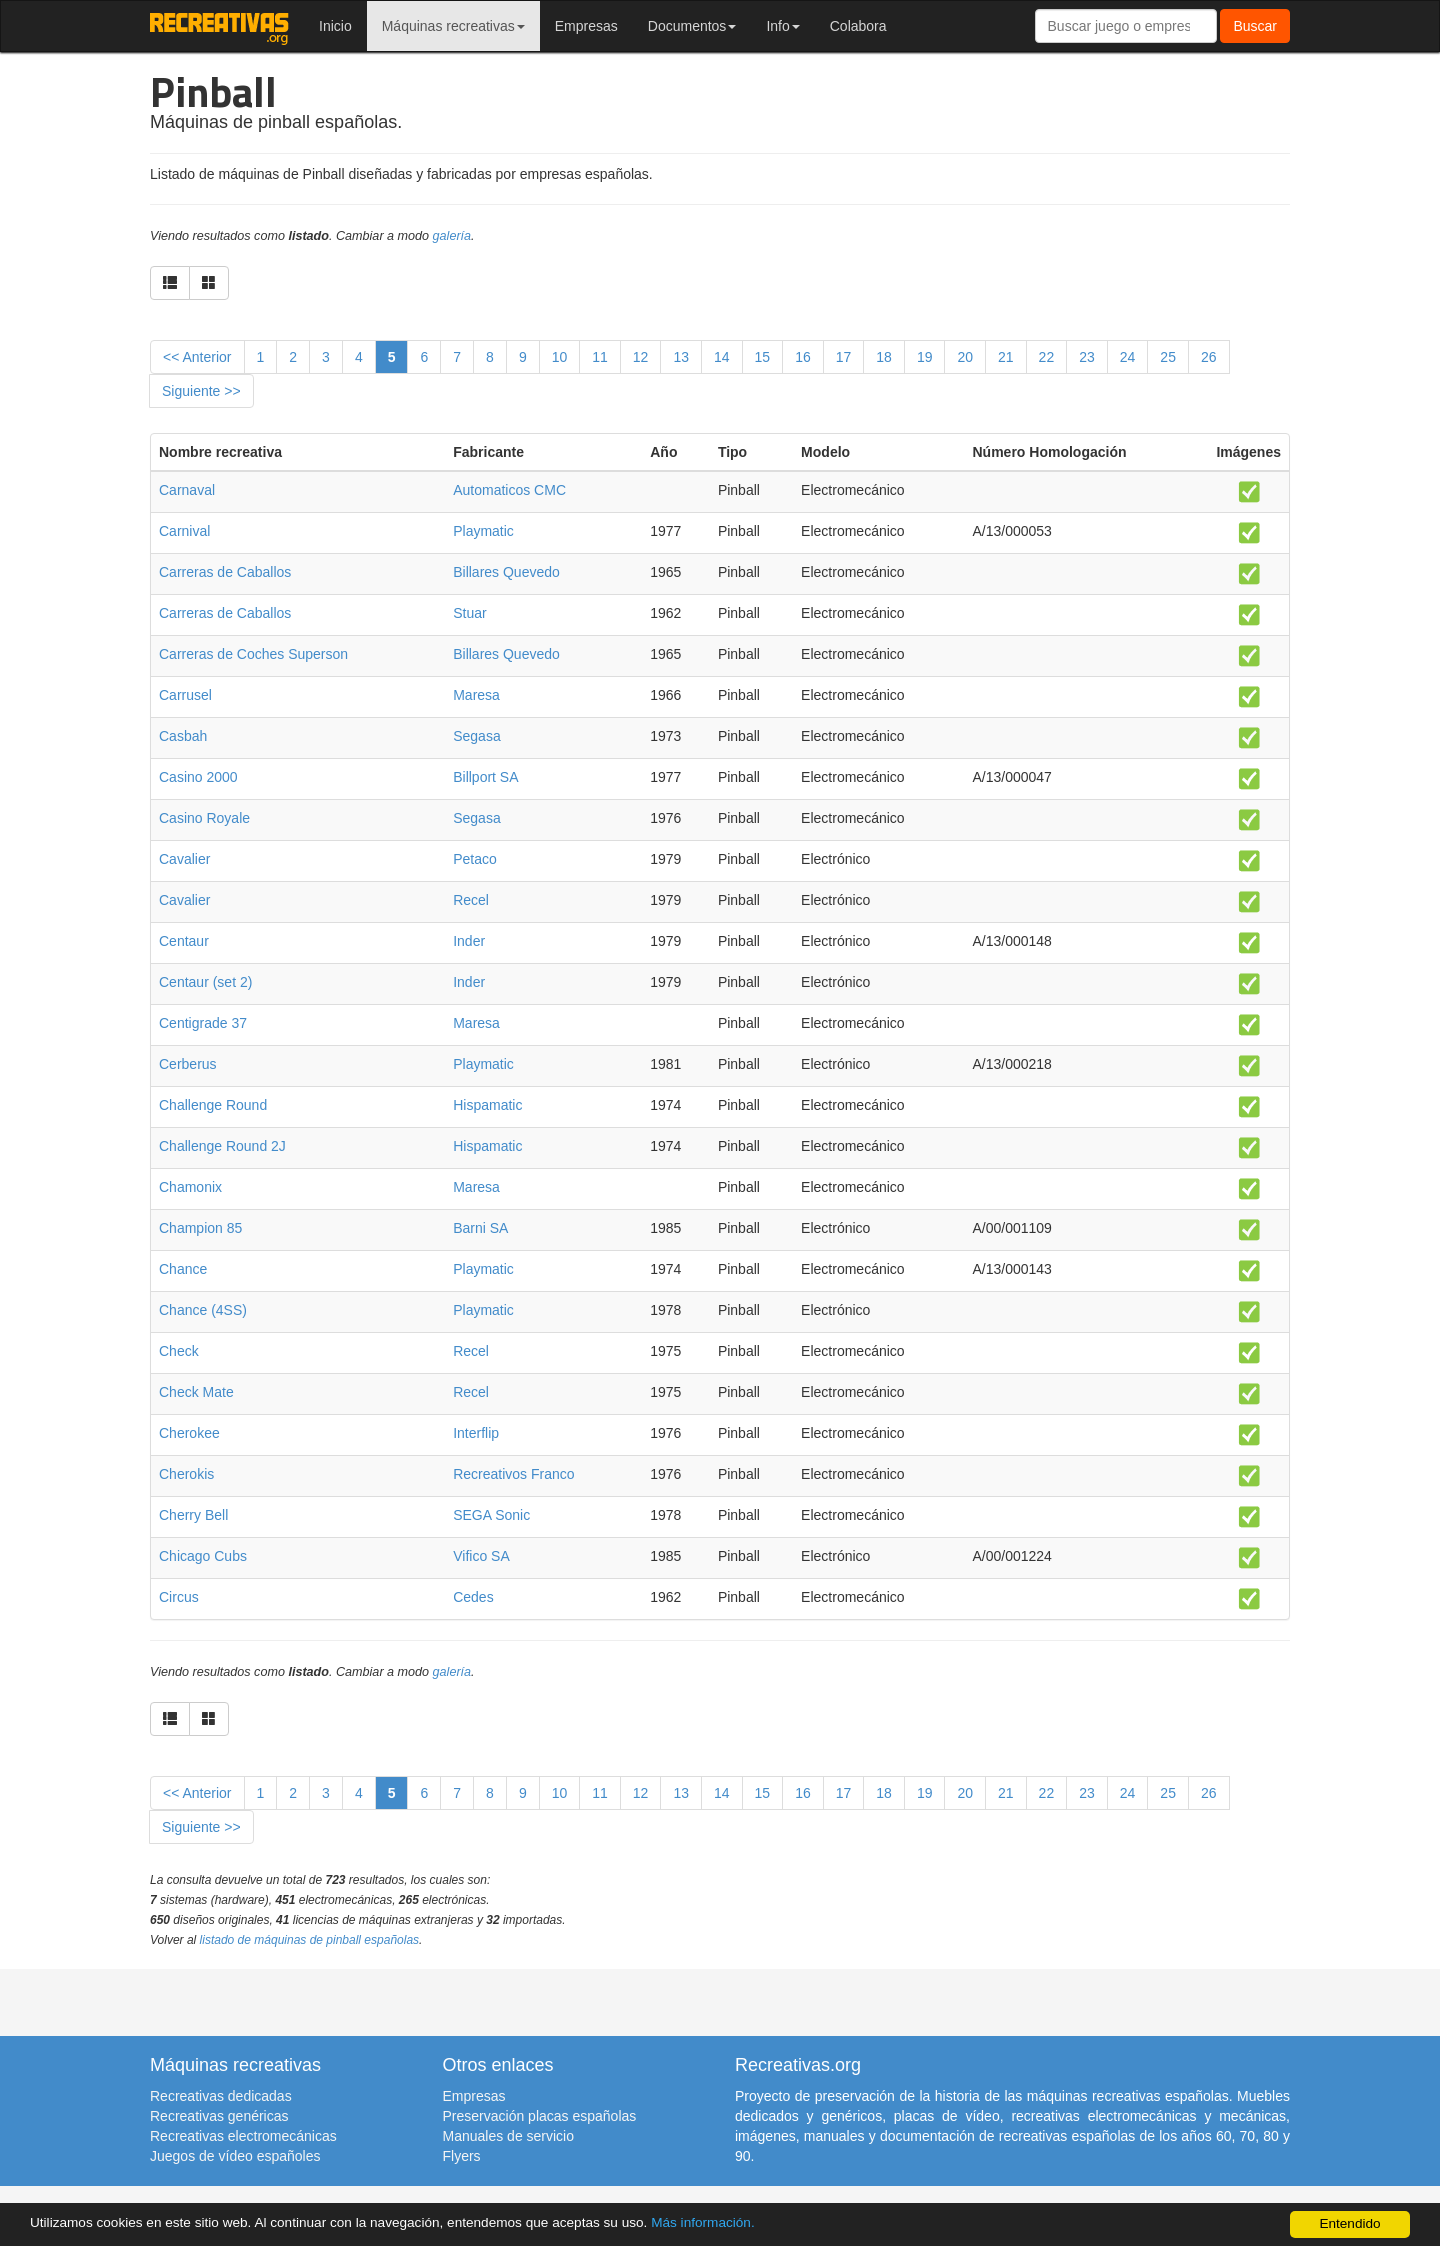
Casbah (183, 736)
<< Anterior (197, 357)
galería (452, 236)
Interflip (476, 1433)
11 (600, 357)
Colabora (858, 26)
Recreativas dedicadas (221, 2096)
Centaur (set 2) (205, 982)
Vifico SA (481, 1556)
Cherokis (186, 1474)
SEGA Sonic (491, 1515)
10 (560, 357)
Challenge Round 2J (222, 1146)
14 (722, 357)
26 (1209, 357)
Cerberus (188, 1064)
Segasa (476, 736)
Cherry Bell (193, 1515)
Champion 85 (200, 1228)
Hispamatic (487, 1105)
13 (681, 357)
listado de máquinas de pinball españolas (310, 1940)
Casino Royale (204, 818)
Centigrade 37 (203, 1023)
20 (965, 357)
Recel (471, 900)
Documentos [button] (692, 26)
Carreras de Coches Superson (253, 654)
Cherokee (189, 1433)
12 (641, 357)
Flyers (462, 2156)
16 (803, 357)
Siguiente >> (201, 391)
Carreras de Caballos (225, 572)
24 (1128, 357)
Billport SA (485, 777)
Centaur (184, 941)
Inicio (335, 26)
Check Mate (196, 1392)
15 (763, 357)
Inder (469, 941)
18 (884, 357)
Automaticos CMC (509, 490)
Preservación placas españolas (540, 2116)
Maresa (476, 695)
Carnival (184, 531)
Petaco (475, 859)
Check (179, 1351)
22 (1047, 357)
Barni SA (480, 1228)
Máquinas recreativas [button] (453, 26)
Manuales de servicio (509, 2136)
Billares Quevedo (506, 572)
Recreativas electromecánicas (243, 2136)
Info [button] (782, 26)
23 (1087, 357)
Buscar (1255, 26)
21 (1006, 357)
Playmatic (483, 531)
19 (925, 357)
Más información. (703, 2222)
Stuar (469, 613)
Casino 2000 (198, 777)
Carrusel (185, 695)
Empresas (586, 26)
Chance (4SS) (203, 1310)
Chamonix (190, 1187)
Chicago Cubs (203, 1556)
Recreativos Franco (513, 1474)
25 (1168, 357)
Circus (179, 1597)
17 (844, 357)
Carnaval (187, 490)
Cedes (473, 1597)
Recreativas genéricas (219, 2116)
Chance (183, 1269)
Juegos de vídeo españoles (235, 2156)
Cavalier (184, 859)
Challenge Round (213, 1105)
